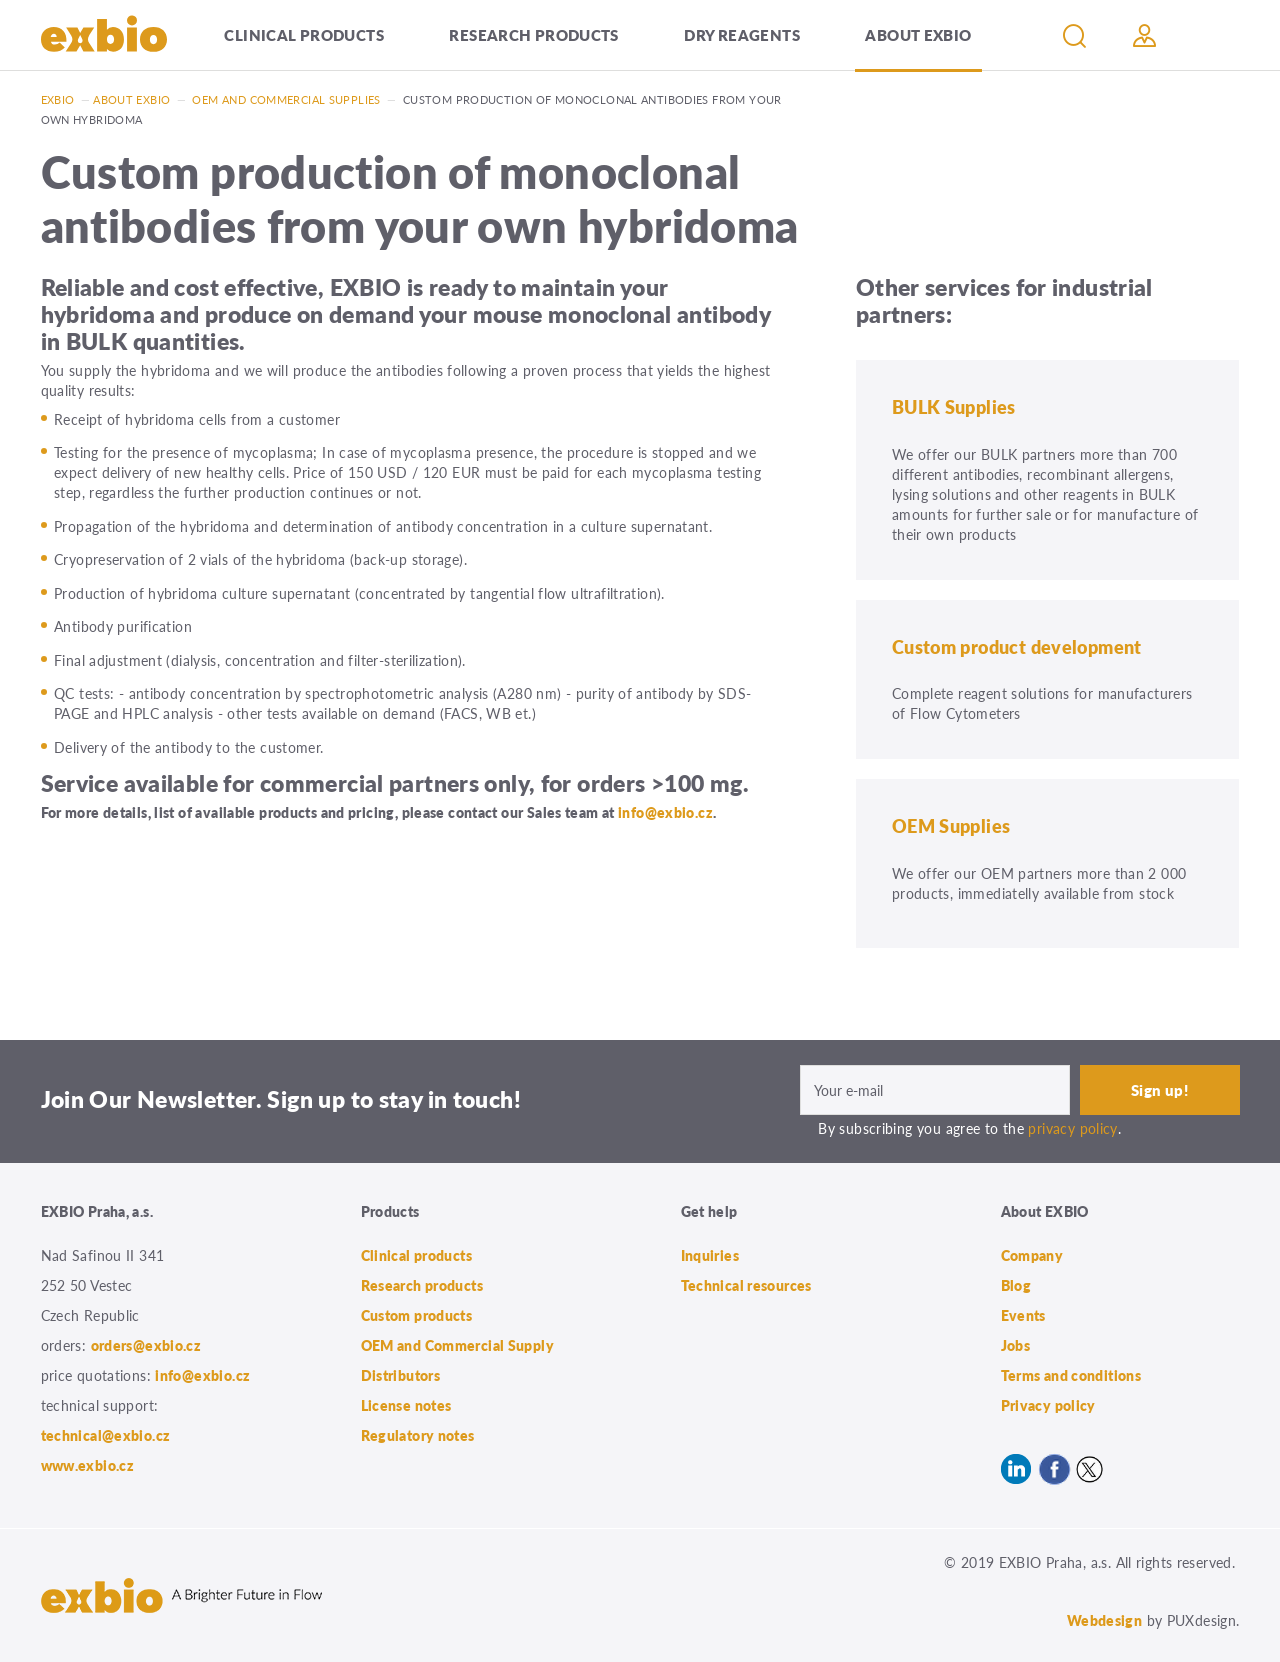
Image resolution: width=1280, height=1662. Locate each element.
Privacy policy (1048, 1405)
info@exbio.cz (665, 812)
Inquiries (710, 1255)
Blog (1016, 1285)
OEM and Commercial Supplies (286, 99)
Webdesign (1104, 1620)
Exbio (58, 99)
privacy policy (1072, 1128)
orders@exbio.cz (146, 1345)
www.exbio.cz (88, 1465)
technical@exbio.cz (106, 1435)
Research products (533, 34)
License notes (406, 1405)
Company (1032, 1255)
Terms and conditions (1071, 1375)
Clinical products (303, 34)
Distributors (401, 1375)
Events (1023, 1315)
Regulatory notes (418, 1435)
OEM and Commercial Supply (458, 1345)
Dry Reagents (742, 34)
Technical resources (746, 1285)
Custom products (417, 1315)
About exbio (131, 99)
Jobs (1016, 1345)
